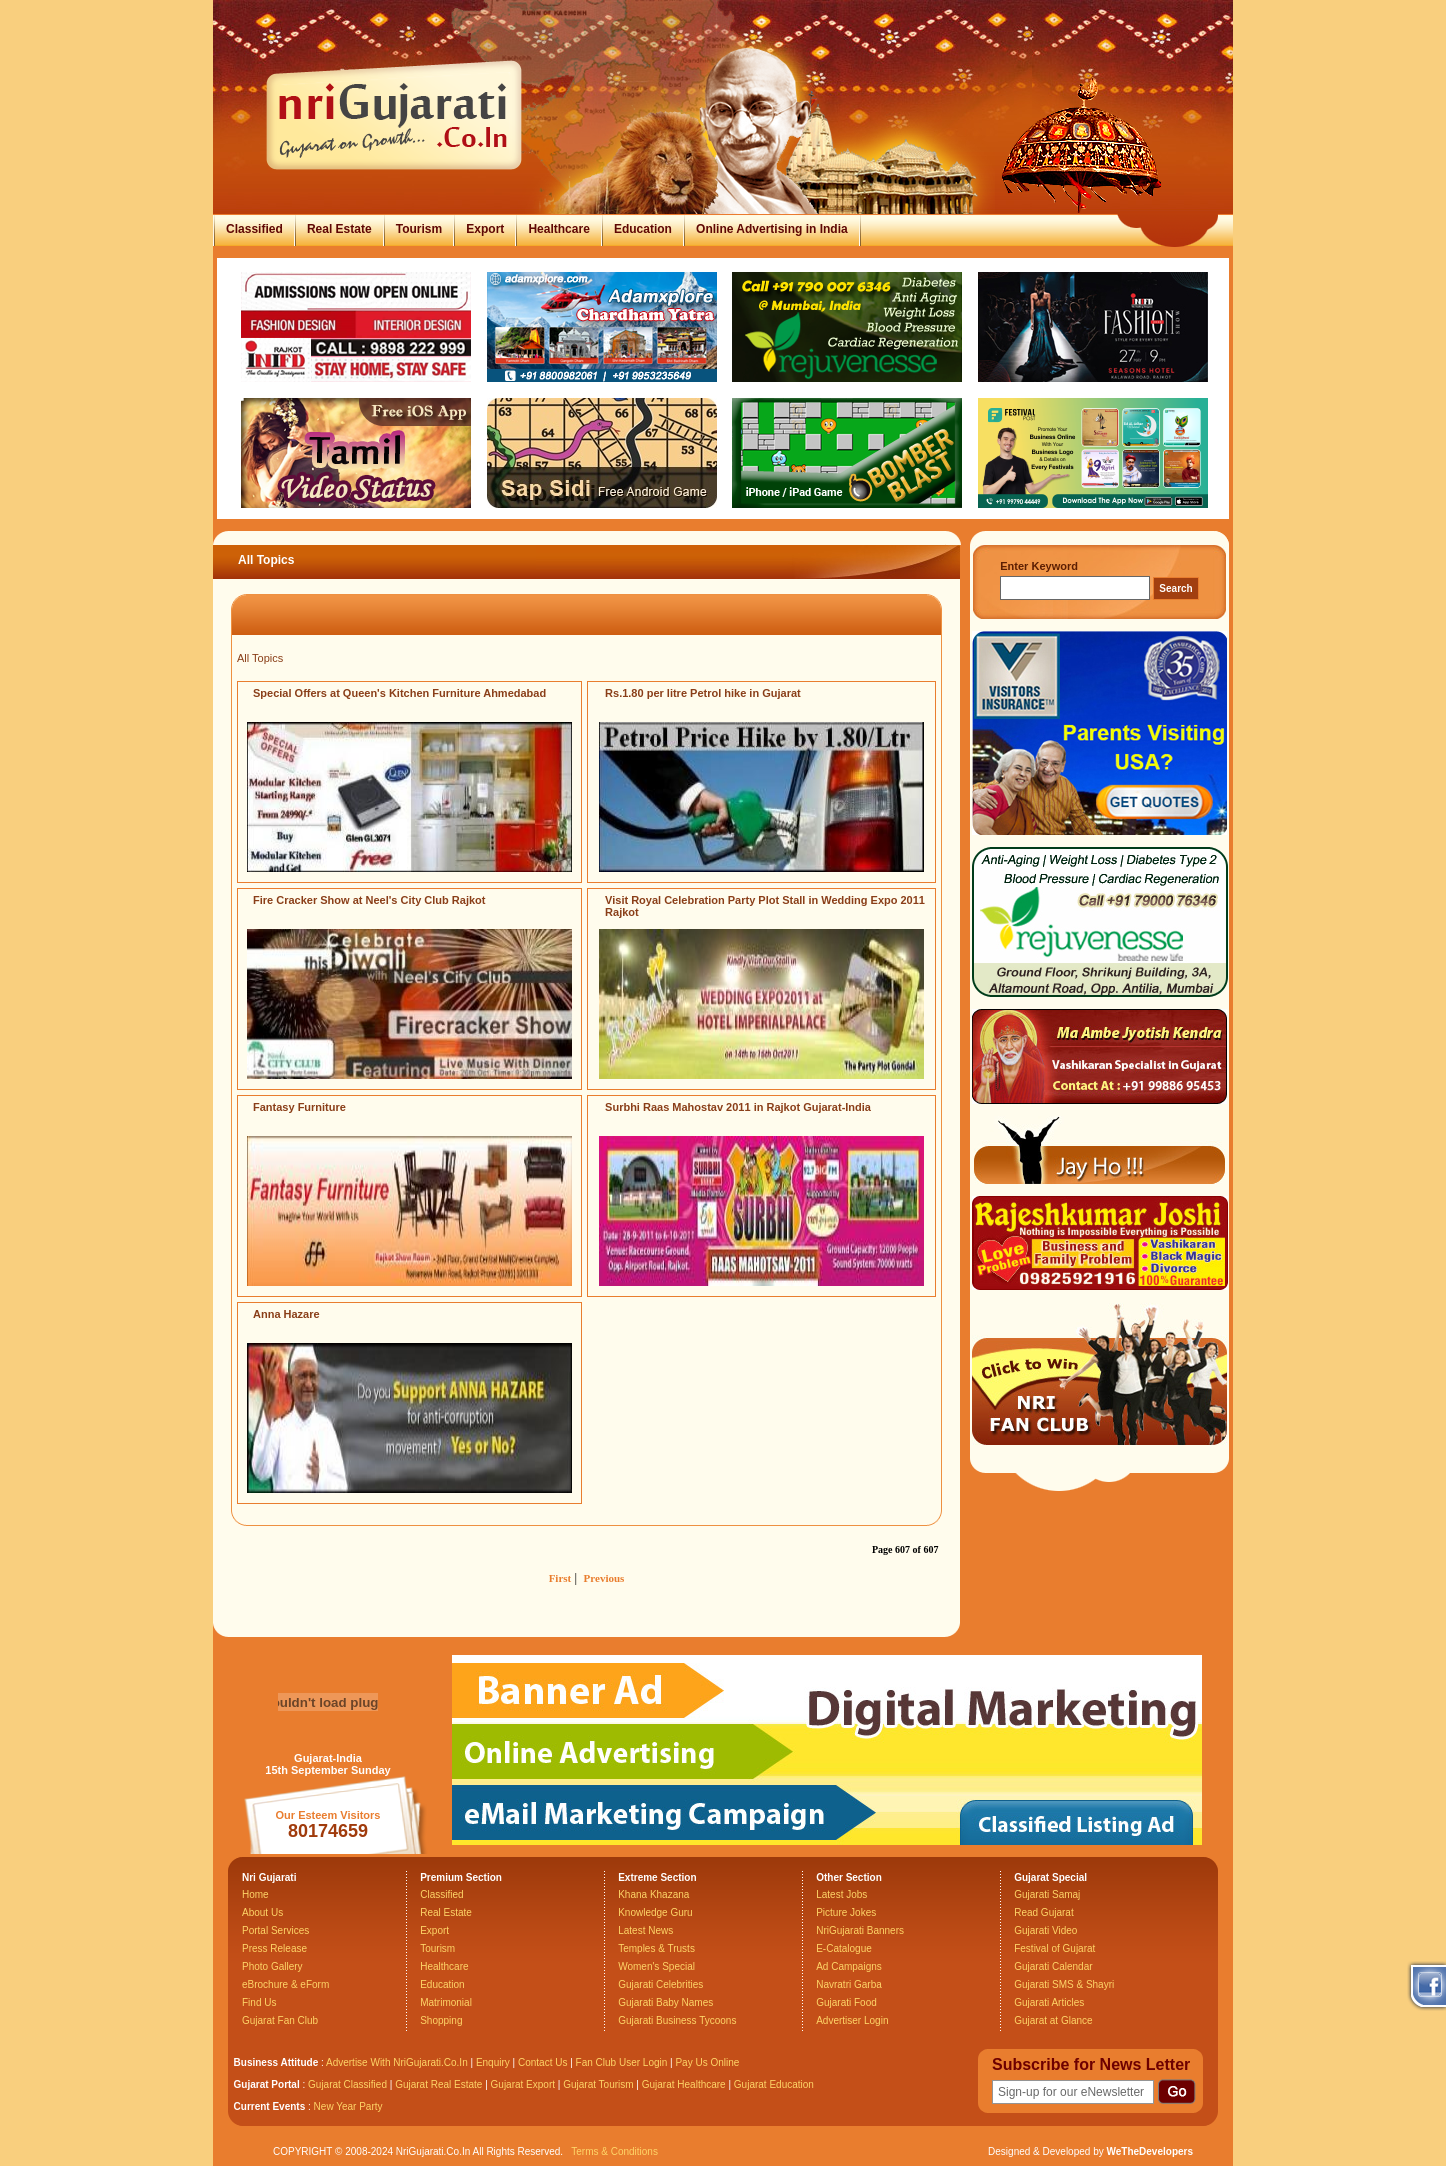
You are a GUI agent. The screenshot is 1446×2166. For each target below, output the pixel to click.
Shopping (441, 2020)
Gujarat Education (774, 2084)
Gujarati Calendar (1053, 1966)
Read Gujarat (1043, 1912)
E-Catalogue (844, 1948)
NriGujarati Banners (860, 1930)
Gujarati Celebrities (660, 1984)
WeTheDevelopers (1149, 2151)
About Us (262, 1912)
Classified (254, 229)
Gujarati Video (1045, 1930)
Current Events (270, 2106)
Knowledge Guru (655, 1912)
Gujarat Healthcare (684, 2084)
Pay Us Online (707, 2062)
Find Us (259, 2002)
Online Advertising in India (772, 229)
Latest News (645, 1930)
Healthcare (558, 229)
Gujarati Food (846, 2002)
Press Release (274, 1948)
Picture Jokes (846, 1912)
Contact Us (542, 2062)
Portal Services (275, 1930)
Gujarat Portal (267, 2084)
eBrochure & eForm (285, 1984)
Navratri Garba (849, 1984)
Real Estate (339, 229)
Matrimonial (446, 2002)
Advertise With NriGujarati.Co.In (397, 2062)
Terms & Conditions (614, 2151)
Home (255, 1894)
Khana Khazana (653, 1894)
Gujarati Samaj (1047, 1894)
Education (643, 229)
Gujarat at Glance (1053, 2020)
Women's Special (656, 1966)
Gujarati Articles (1049, 2002)
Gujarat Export (523, 2084)
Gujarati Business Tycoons (677, 2020)
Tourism (419, 229)
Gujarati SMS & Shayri (1064, 1984)
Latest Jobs (841, 1894)
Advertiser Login (852, 2020)
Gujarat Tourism (598, 2084)
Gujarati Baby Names (665, 2002)
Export (485, 229)
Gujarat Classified (347, 2084)
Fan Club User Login (622, 2062)
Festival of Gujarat (1054, 1948)
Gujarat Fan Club (280, 2020)
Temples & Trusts (656, 1948)
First (560, 1578)
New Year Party (348, 2106)
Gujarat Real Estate (438, 2084)
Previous (604, 1578)
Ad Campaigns (849, 1966)
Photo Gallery (272, 1966)
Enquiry (494, 2062)
